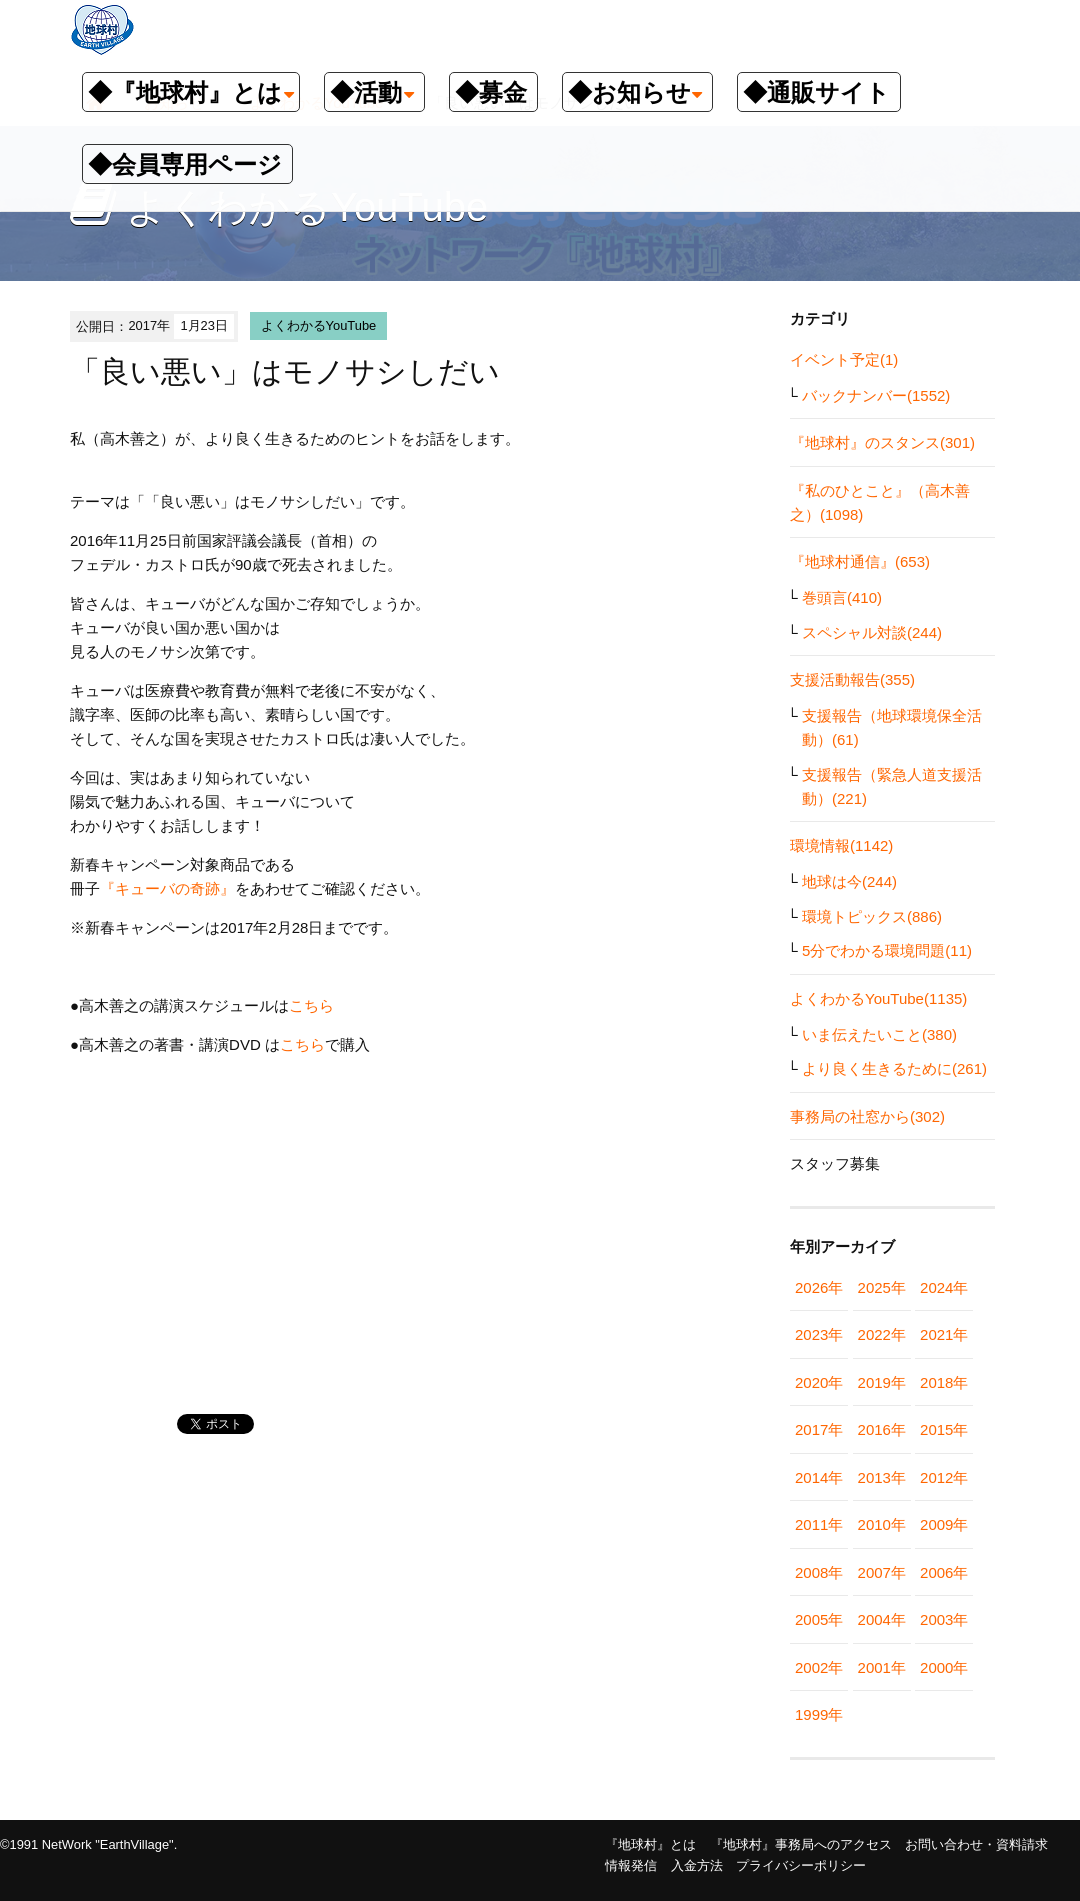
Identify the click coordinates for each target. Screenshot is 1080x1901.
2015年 (944, 1429)
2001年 (882, 1667)
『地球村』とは (650, 1844)
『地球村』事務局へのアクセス (801, 1844)
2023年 (819, 1334)
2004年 (882, 1619)
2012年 (944, 1477)
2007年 (882, 1572)
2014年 (819, 1477)
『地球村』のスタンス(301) (882, 442)
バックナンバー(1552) (876, 395)
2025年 (882, 1287)
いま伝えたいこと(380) (879, 1034)
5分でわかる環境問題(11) (887, 950)
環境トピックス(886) (872, 916)
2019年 (882, 1382)
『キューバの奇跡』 (167, 888)
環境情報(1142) (841, 845)
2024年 (944, 1287)
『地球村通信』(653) (860, 561)
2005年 (819, 1619)
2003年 (944, 1619)
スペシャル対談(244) (872, 632)
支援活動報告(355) (852, 679)
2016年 (882, 1429)
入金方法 (697, 1865)
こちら (311, 1005)
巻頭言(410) (842, 597)
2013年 (882, 1477)
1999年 (819, 1714)
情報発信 (631, 1865)
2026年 (819, 1287)
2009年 (944, 1524)
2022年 (882, 1334)
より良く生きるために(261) (894, 1068)
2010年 (882, 1524)
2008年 (819, 1572)
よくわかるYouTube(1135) (878, 998)
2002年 (819, 1667)
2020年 (819, 1382)
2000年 (944, 1667)
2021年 (944, 1334)
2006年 (944, 1572)
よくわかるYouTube (319, 325)
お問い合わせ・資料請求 (976, 1844)
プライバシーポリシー (801, 1865)
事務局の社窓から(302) (867, 1116)
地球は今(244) (849, 881)
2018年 (944, 1382)
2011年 (819, 1524)
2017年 (819, 1429)
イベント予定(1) (844, 359)
